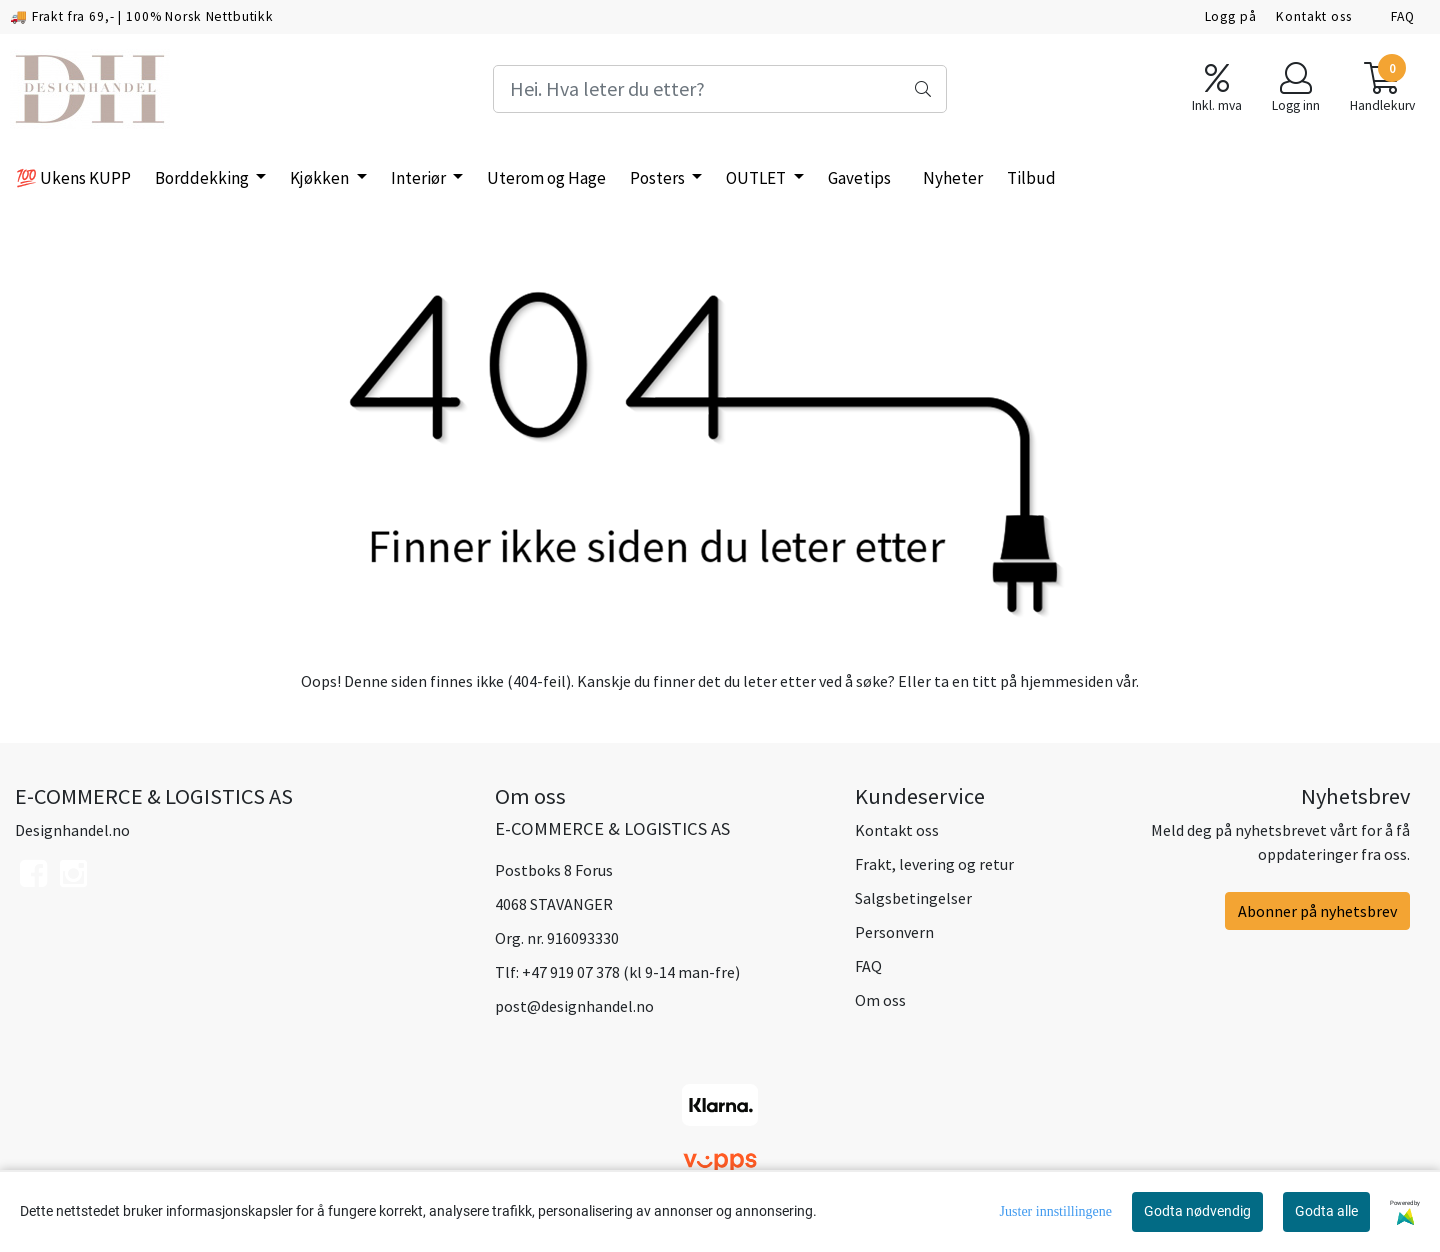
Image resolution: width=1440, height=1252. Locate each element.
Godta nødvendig (1197, 1211)
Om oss (880, 1000)
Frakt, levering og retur (934, 864)
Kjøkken (321, 178)
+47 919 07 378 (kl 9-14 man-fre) (631, 972)
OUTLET (757, 178)
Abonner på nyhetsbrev (1317, 911)
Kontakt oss (1313, 16)
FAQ (1403, 16)
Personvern (894, 932)
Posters (659, 178)
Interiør (420, 178)
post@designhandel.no (574, 1006)
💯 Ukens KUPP (73, 178)
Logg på (1231, 16)
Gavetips (859, 178)
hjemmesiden (1066, 681)
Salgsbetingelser (913, 898)
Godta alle (1326, 1211)
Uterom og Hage (546, 178)
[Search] (719, 89)
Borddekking (203, 178)
